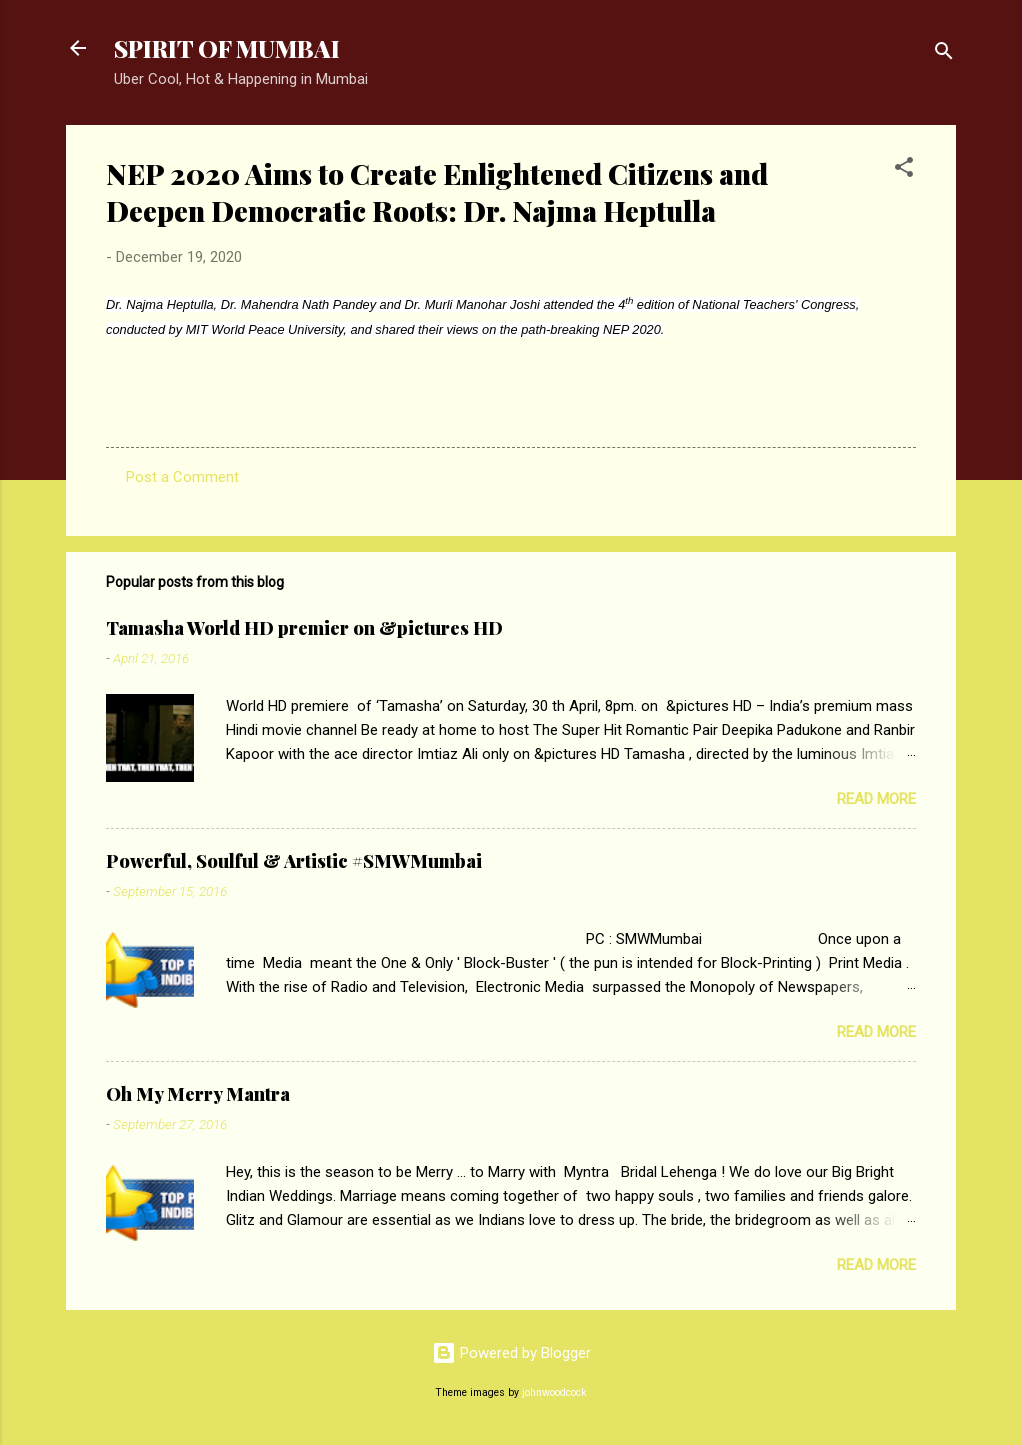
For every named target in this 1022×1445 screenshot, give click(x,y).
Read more (876, 799)
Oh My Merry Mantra (198, 1094)
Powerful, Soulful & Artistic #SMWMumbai (294, 861)
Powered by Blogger (511, 1353)
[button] (904, 170)
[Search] (944, 54)
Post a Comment (182, 477)
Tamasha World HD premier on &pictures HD (304, 628)
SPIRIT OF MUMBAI (227, 48)
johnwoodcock (554, 1392)
